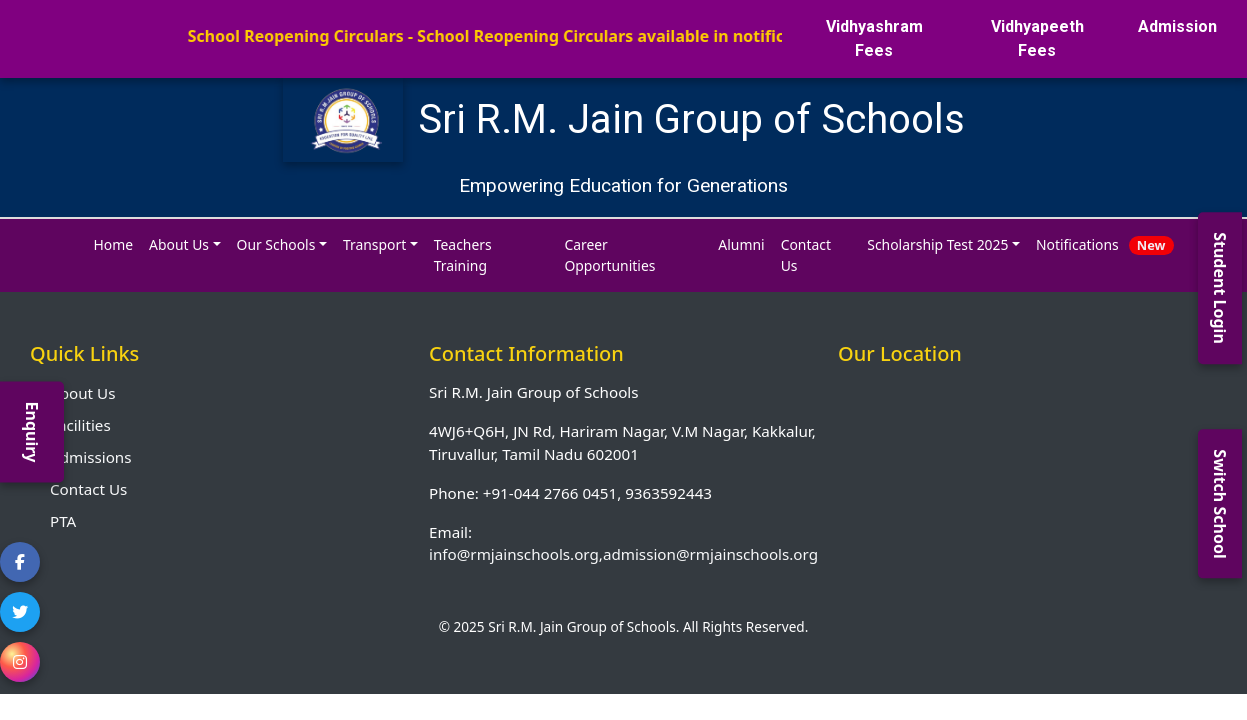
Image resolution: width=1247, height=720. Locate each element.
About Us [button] (179, 244)
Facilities (80, 425)
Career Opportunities (609, 255)
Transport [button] (374, 244)
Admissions (90, 457)
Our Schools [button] (276, 244)
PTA (63, 521)
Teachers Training (463, 255)
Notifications (1104, 245)
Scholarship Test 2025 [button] (937, 244)
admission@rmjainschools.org (710, 554)
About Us (82, 393)
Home (114, 244)
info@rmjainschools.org (514, 554)
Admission (1177, 26)
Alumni (741, 244)
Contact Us (806, 255)
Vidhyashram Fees (874, 38)
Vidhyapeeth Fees (1037, 38)
